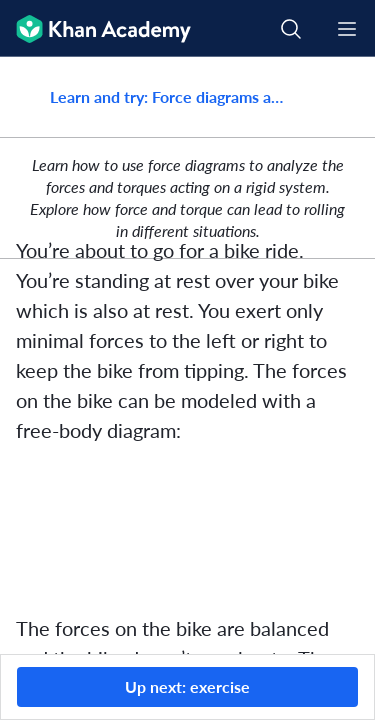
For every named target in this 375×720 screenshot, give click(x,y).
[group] (187, 355)
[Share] (338, 97)
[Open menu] (347, 29)
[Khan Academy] (95, 28)
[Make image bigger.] (187, 529)
